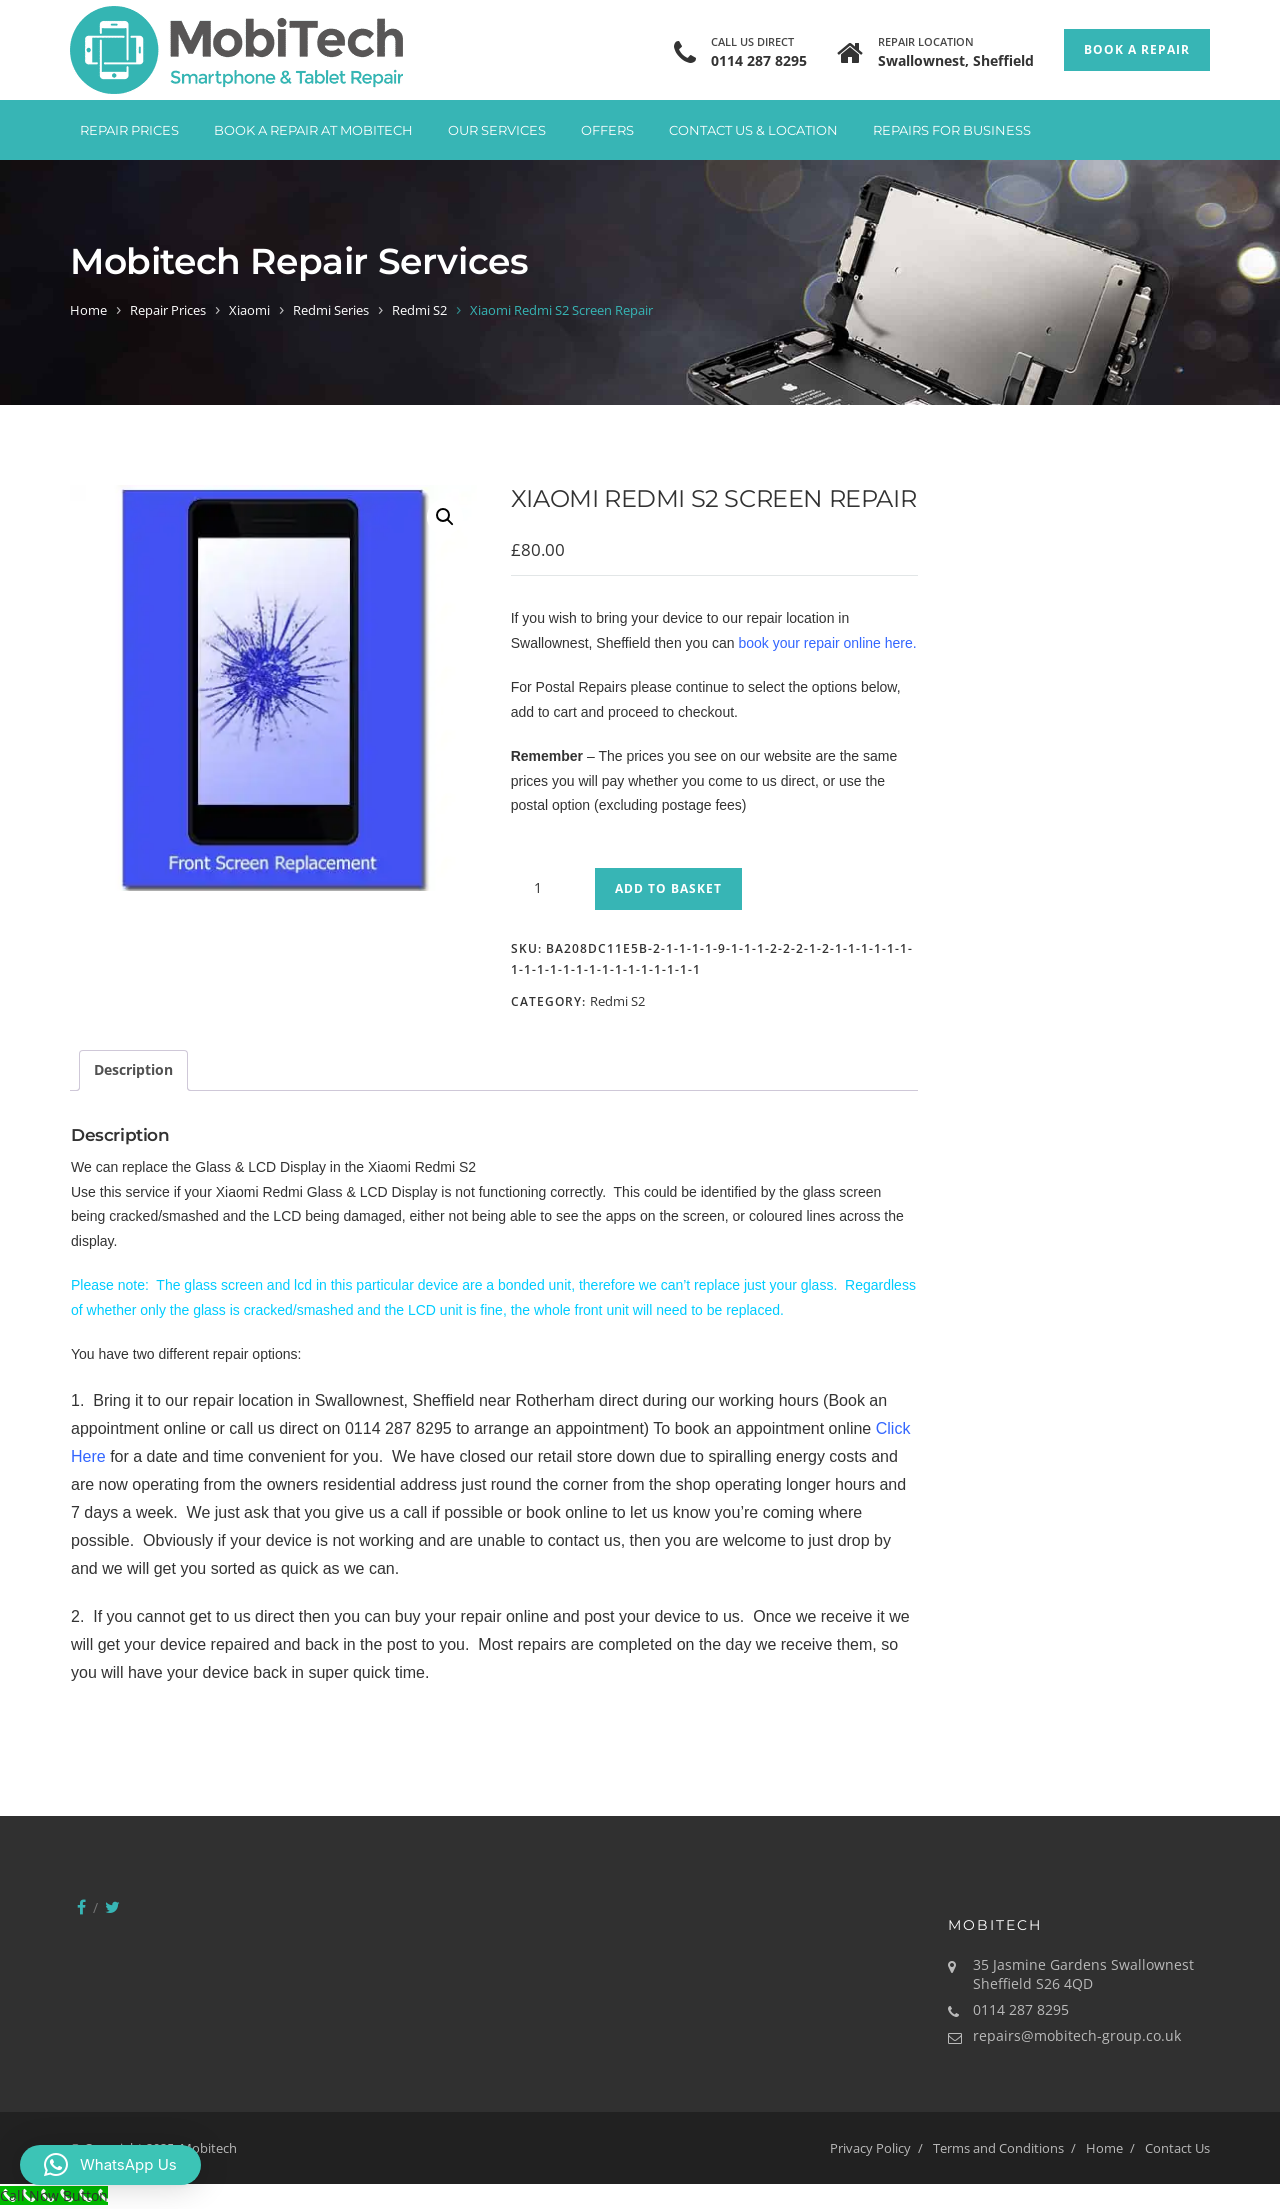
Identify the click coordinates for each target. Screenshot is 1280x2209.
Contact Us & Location (753, 130)
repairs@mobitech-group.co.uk (1077, 2035)
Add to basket (668, 888)
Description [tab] (133, 1069)
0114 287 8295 (759, 60)
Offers (607, 130)
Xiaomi (249, 310)
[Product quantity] (546, 888)
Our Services (497, 130)
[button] (445, 517)
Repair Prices (129, 130)
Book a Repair (1137, 49)
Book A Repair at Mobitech (313, 130)
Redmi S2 (419, 310)
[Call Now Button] (54, 2195)
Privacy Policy (870, 2148)
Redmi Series (331, 310)
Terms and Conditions (998, 2148)
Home (88, 310)
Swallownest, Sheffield (956, 60)
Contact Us (1177, 2148)
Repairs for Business (952, 130)
